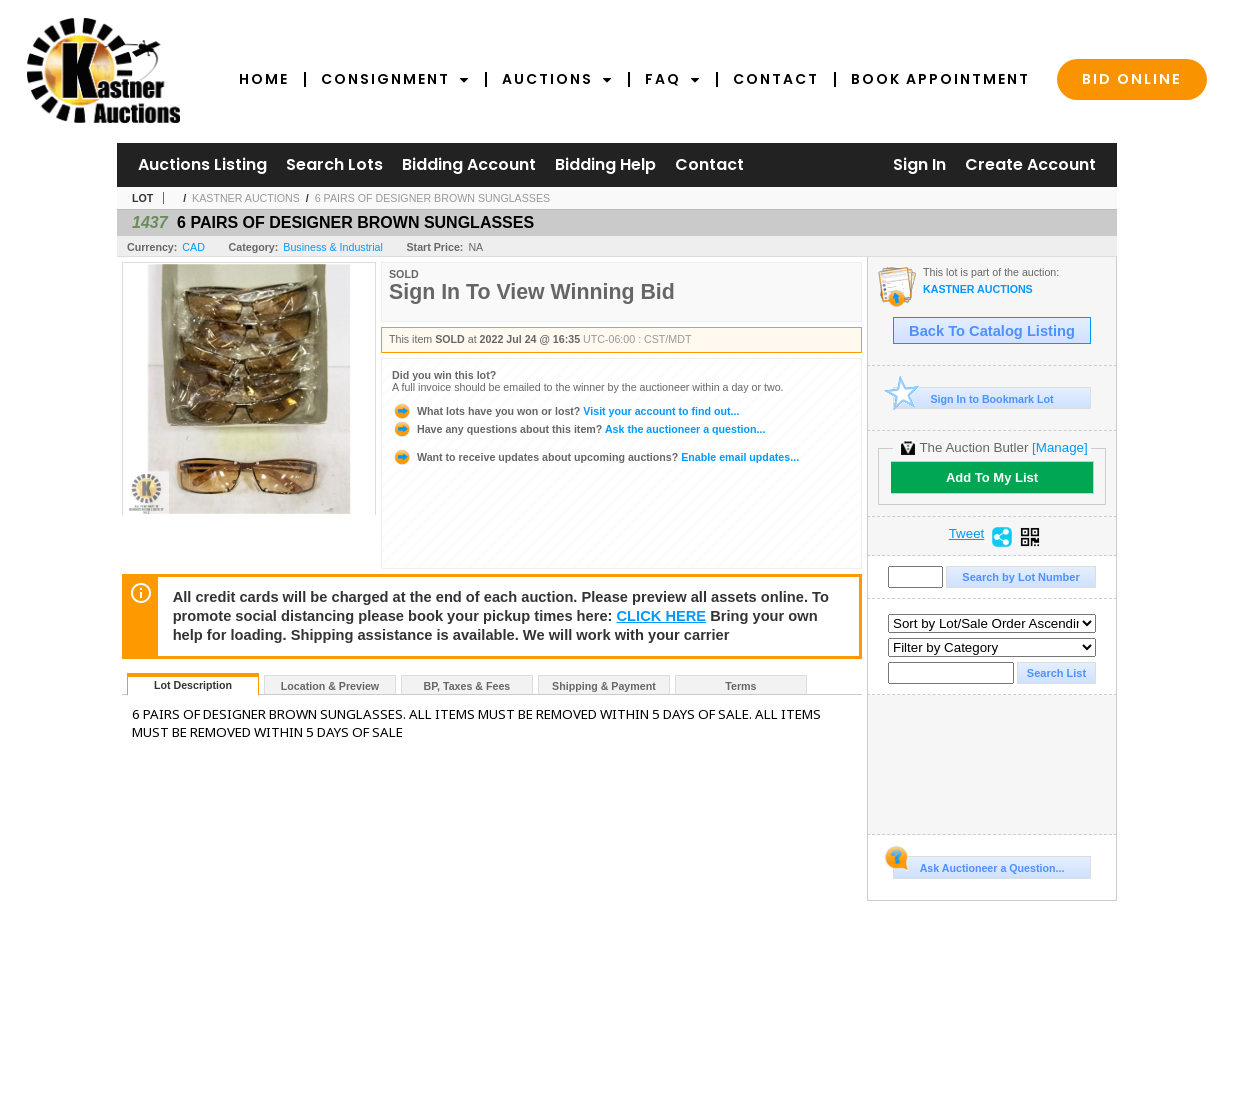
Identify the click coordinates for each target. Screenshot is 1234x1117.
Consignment (395, 79)
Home (264, 79)
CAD (193, 247)
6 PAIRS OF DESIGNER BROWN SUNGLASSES (432, 198)
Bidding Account (469, 164)
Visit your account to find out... (565, 411)
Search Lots (334, 164)
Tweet (967, 534)
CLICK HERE (662, 616)
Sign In (919, 164)
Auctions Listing (202, 164)
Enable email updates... (595, 457)
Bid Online (1132, 79)
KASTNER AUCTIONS (246, 198)
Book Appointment (940, 79)
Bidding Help (605, 164)
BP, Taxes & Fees (467, 686)
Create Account (1030, 164)
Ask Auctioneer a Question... (978, 865)
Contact (776, 79)
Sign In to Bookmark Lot (973, 398)
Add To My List (992, 477)
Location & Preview (330, 686)
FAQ (673, 79)
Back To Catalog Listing (992, 331)
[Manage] (1059, 447)
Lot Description (193, 685)
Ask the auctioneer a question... (578, 429)
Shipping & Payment (604, 686)
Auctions (557, 79)
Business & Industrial (333, 247)
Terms (740, 686)
